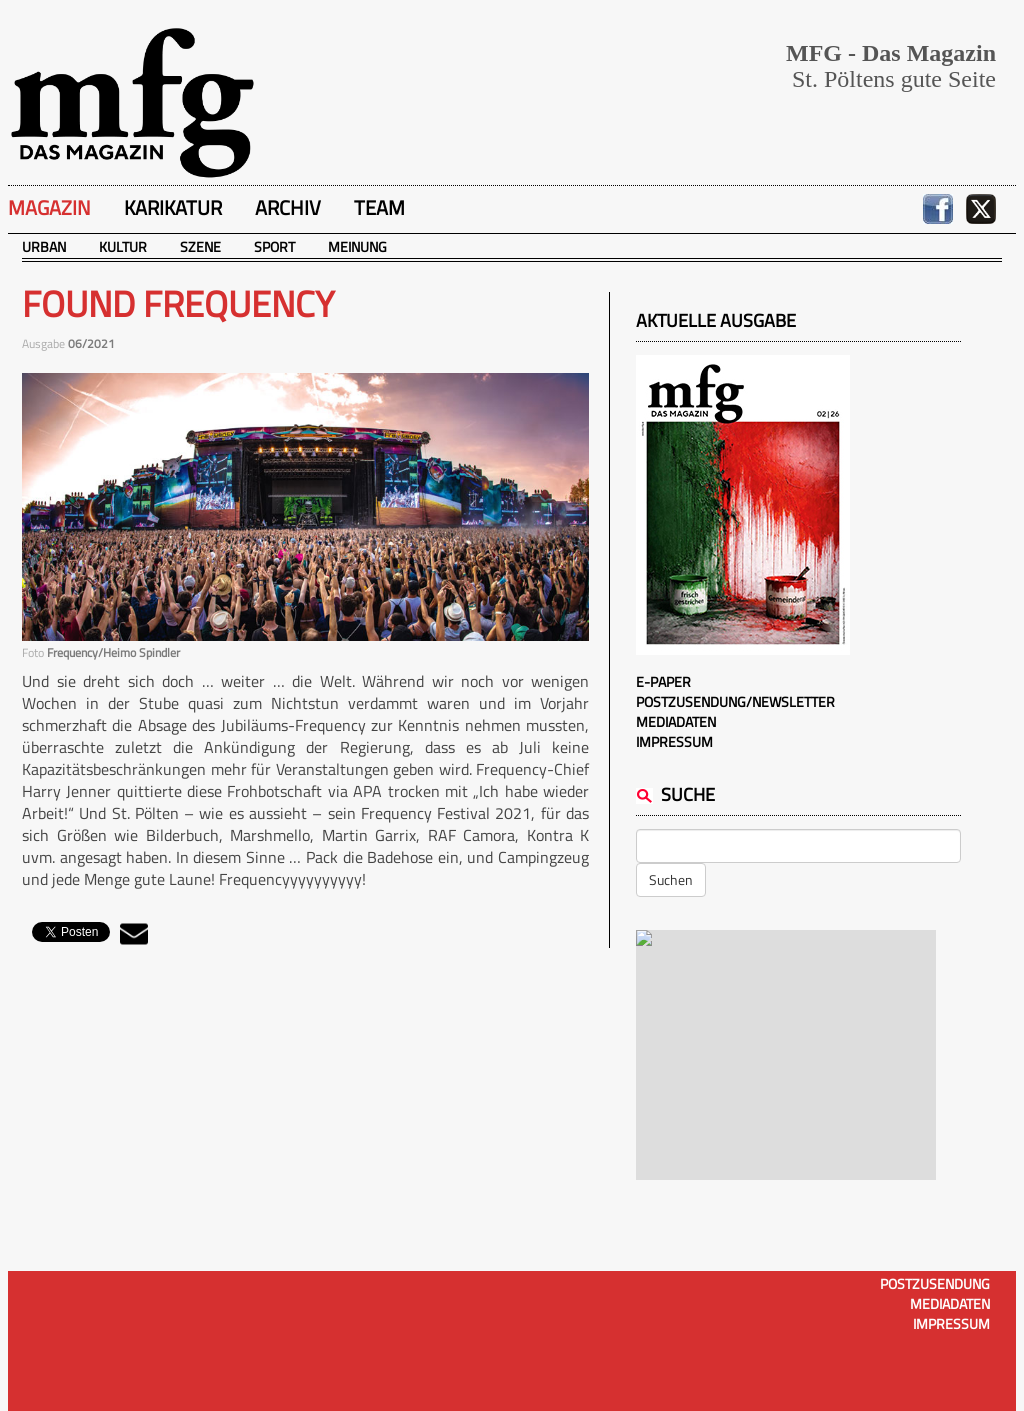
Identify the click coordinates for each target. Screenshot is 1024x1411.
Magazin (49, 207)
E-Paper (663, 681)
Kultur (123, 246)
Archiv (288, 207)
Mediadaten (676, 721)
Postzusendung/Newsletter (735, 701)
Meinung (357, 246)
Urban (44, 246)
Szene (200, 246)
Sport (274, 246)
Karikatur (173, 207)
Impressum (674, 741)
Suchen (671, 879)
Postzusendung (935, 1283)
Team (379, 207)
